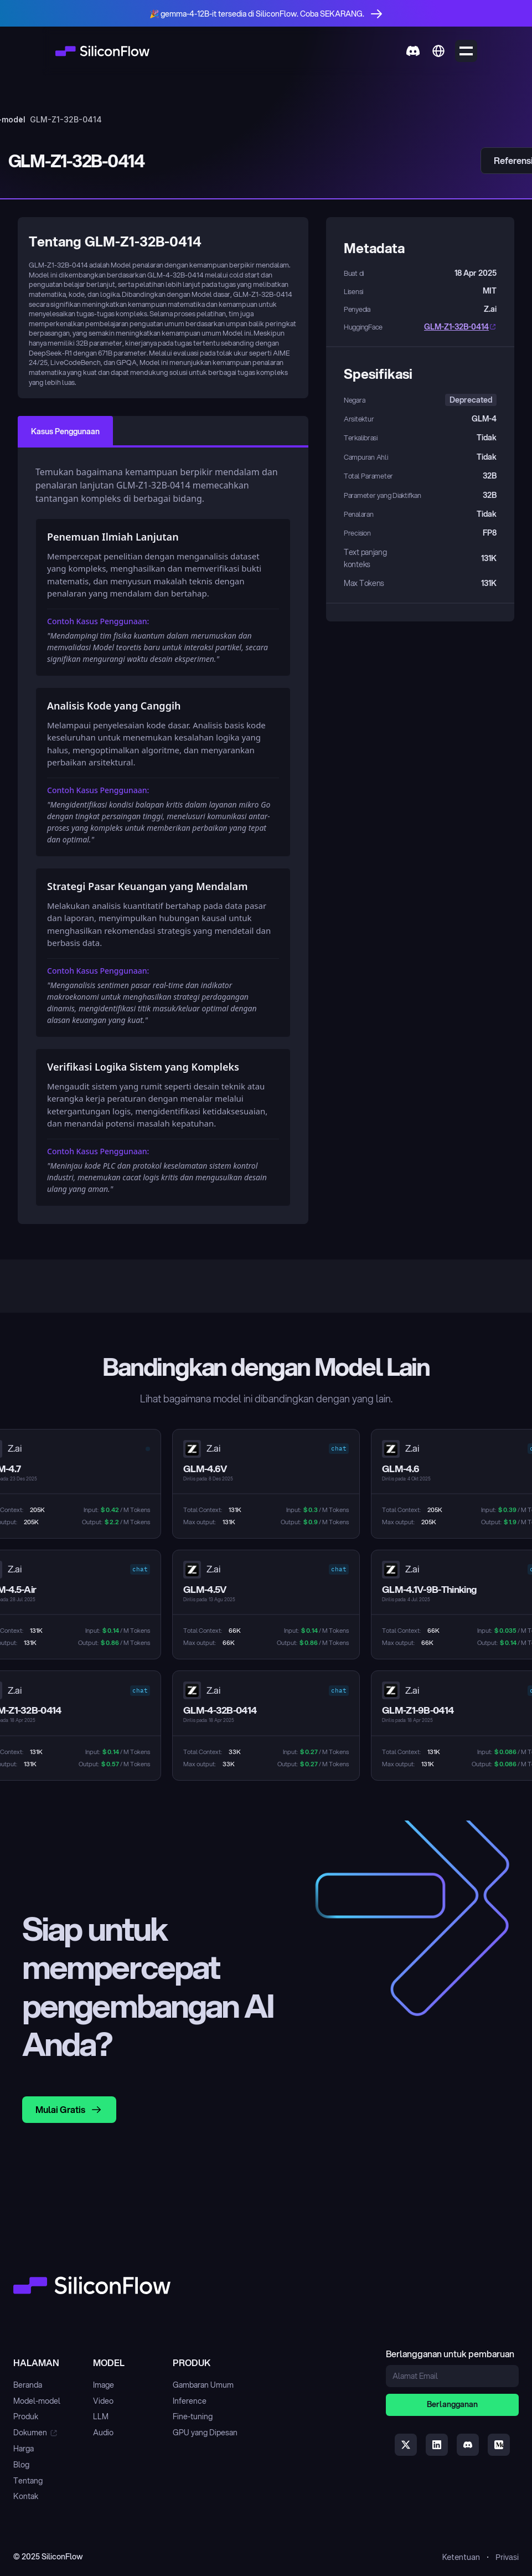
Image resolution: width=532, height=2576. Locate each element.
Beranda (27, 2384)
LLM (101, 2416)
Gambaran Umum (203, 2384)
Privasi (507, 2557)
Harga (23, 2448)
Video (103, 2401)
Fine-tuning (193, 2416)
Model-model (36, 2401)
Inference (189, 2401)
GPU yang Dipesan (205, 2432)
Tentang (28, 2480)
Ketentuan (461, 2557)
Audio (103, 2432)
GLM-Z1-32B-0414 (456, 326)
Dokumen (30, 2432)
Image (103, 2384)
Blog (21, 2464)
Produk (25, 2416)
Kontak (25, 2496)
